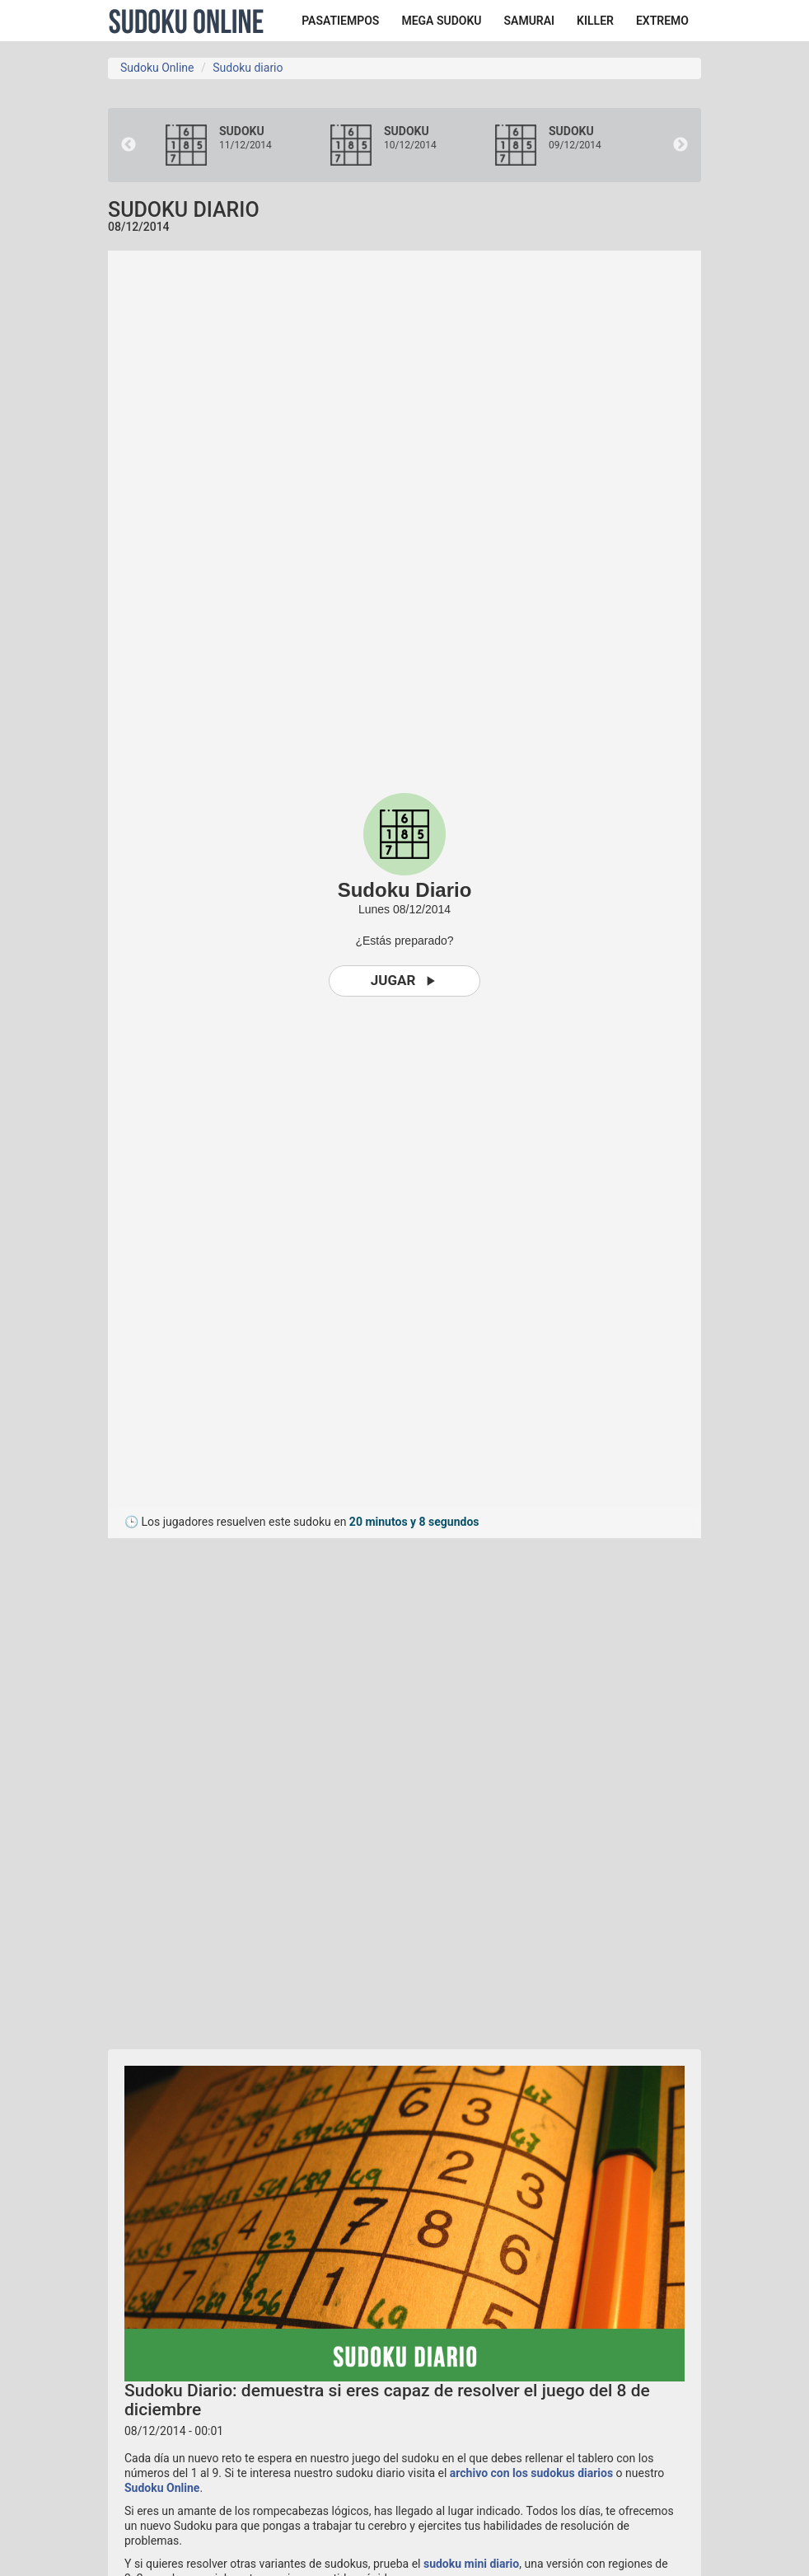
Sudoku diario (248, 67)
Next (680, 145)
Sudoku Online (186, 20)
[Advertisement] (256, 1785)
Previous (128, 145)
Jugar (405, 980)
